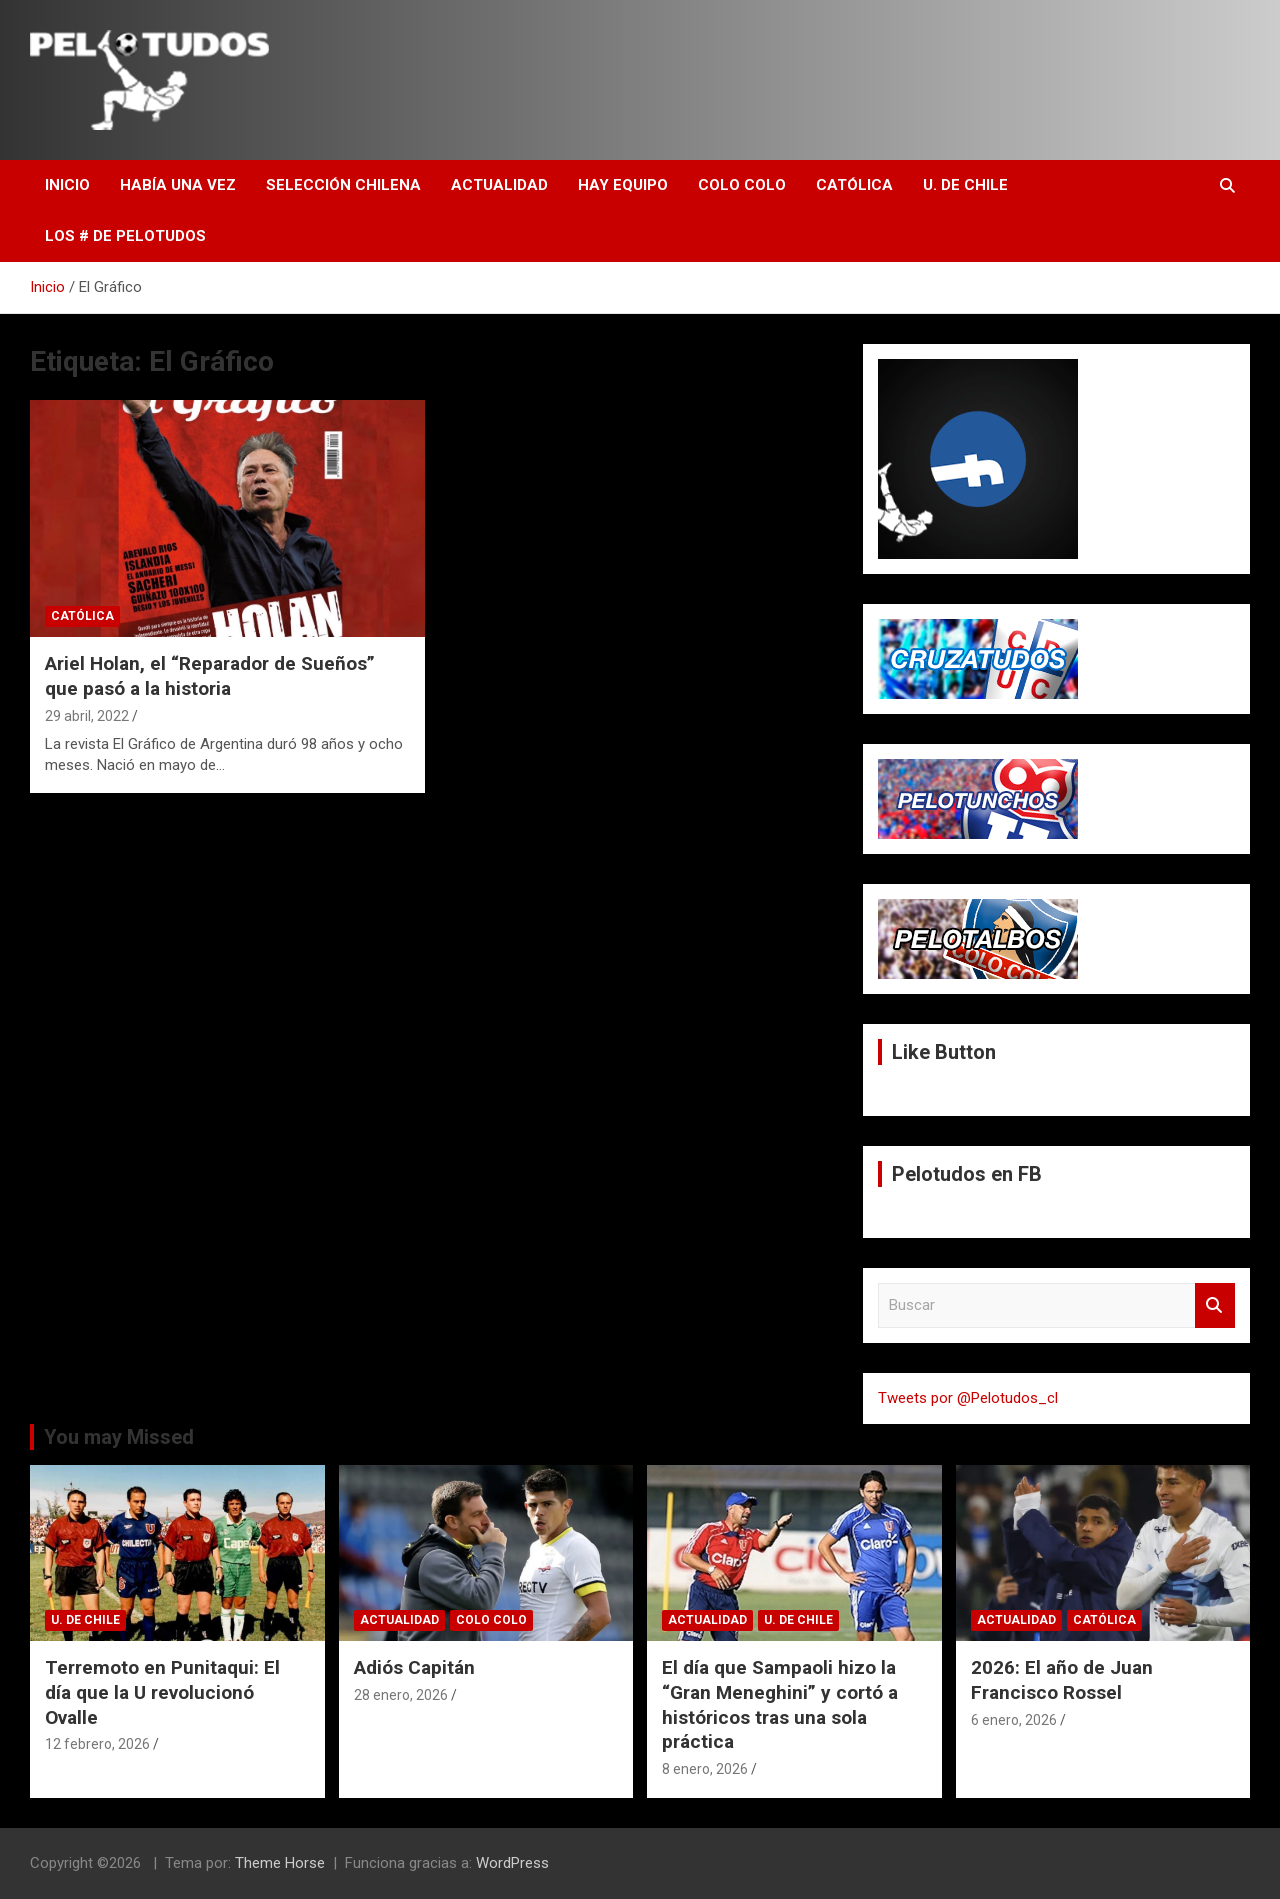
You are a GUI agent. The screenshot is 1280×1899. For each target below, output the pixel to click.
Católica (854, 185)
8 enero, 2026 (705, 1769)
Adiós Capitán (414, 1667)
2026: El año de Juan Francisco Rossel (1062, 1680)
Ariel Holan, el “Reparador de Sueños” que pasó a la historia (210, 676)
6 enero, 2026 (1014, 1720)
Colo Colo (742, 185)
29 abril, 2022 (87, 716)
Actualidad (499, 185)
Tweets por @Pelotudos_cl (968, 1398)
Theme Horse (280, 1863)
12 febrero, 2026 (97, 1744)
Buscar (1215, 1305)
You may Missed (119, 1437)
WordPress (512, 1863)
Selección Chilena (343, 185)
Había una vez (178, 185)
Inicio (67, 185)
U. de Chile (965, 185)
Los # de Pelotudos (125, 236)
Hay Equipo (623, 185)
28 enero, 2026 (401, 1695)
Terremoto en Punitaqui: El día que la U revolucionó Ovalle (162, 1692)
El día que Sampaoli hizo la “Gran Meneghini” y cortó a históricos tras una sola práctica (780, 1704)
